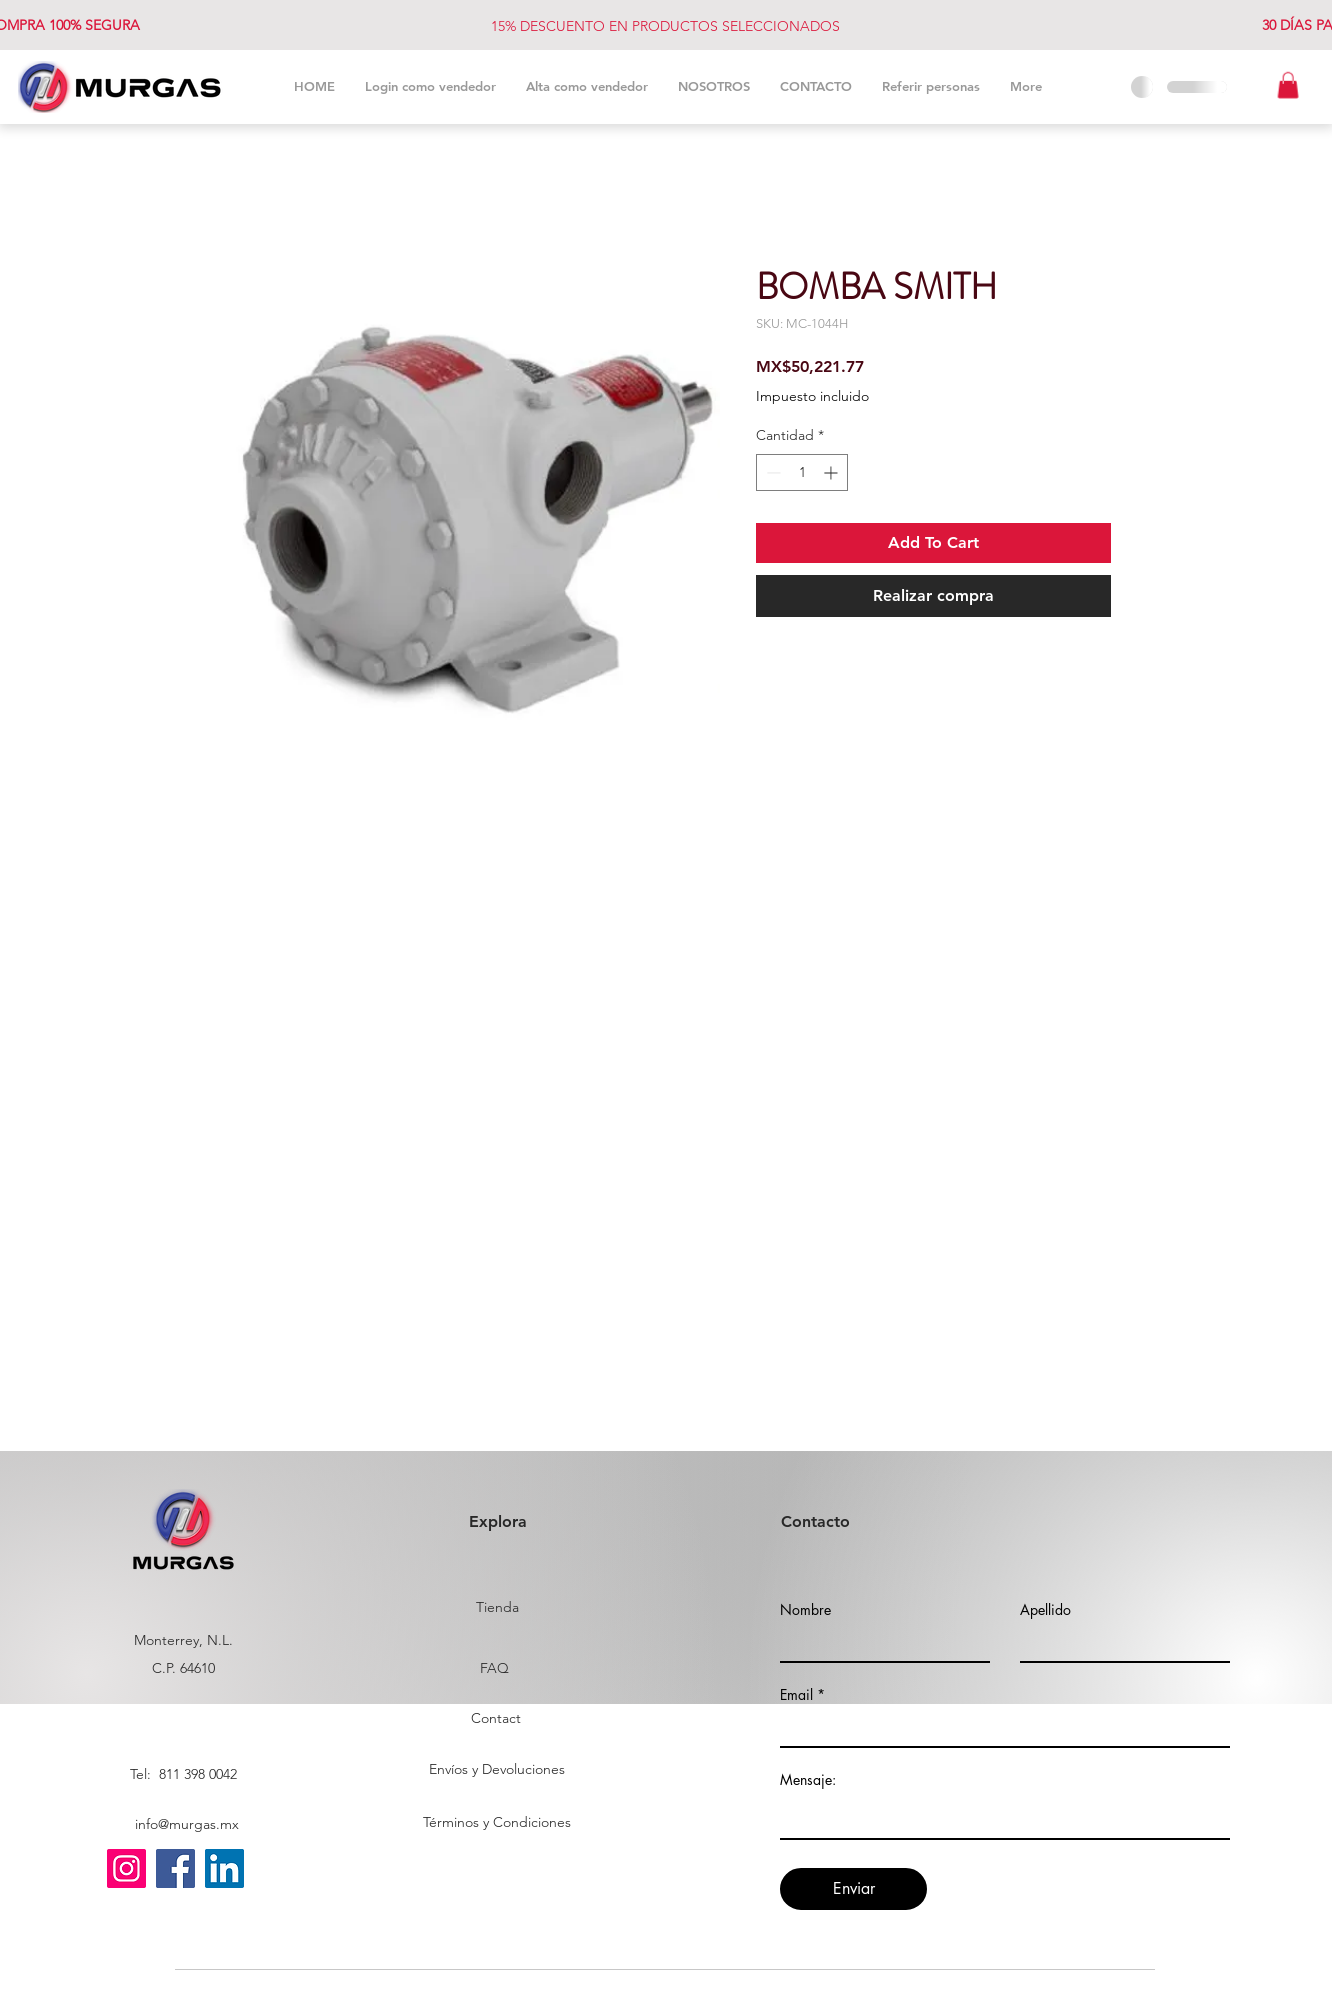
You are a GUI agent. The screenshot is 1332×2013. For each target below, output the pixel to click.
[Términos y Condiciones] (496, 1823)
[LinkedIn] (224, 1868)
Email (796, 1695)
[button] (1288, 85)
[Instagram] (126, 1868)
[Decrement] (771, 472)
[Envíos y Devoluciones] (497, 1770)
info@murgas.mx (187, 1824)
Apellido (1045, 1610)
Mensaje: (808, 1780)
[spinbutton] (802, 472)
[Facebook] (175, 1868)
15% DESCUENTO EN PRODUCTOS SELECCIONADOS (665, 26)
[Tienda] (497, 1608)
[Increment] (832, 472)
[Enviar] (853, 1889)
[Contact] (496, 1719)
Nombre (805, 1610)
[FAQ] (494, 1669)
